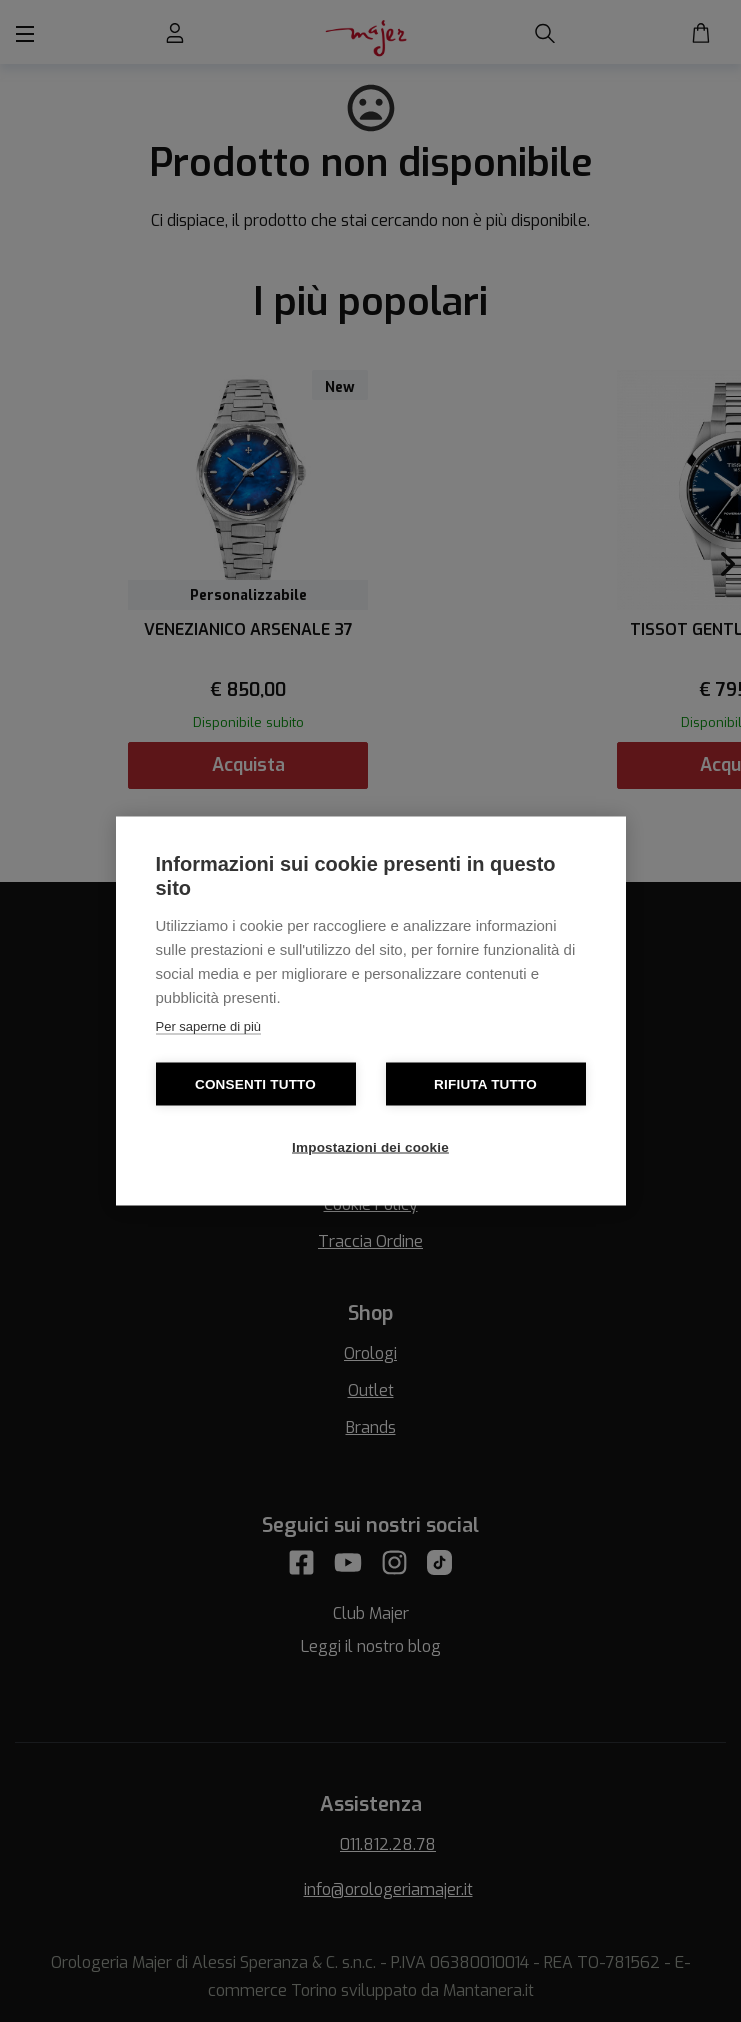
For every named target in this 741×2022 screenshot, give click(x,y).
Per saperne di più (209, 1026)
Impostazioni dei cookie (370, 1147)
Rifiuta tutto (485, 1084)
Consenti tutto (255, 1084)
